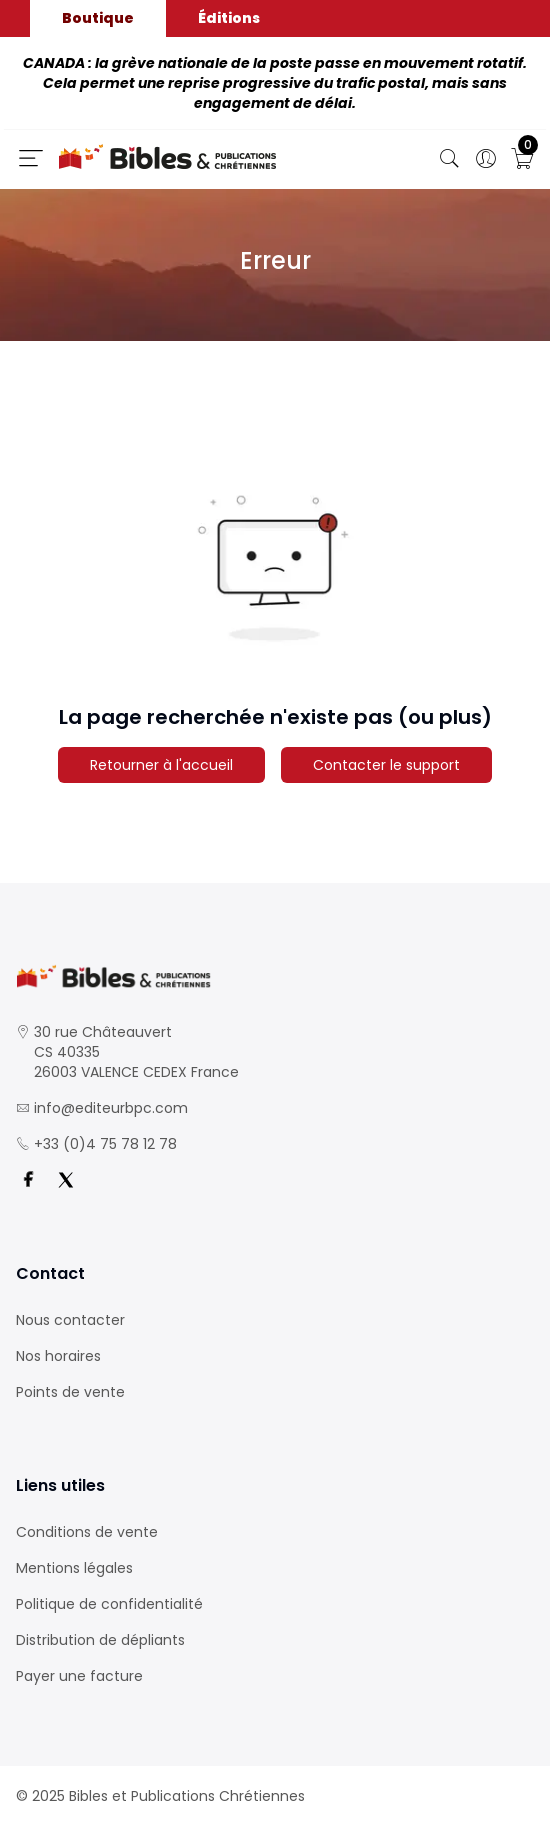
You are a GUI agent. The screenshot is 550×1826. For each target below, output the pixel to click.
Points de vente (70, 1392)
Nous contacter (70, 1320)
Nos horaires (58, 1356)
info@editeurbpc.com (111, 1108)
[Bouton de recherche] (450, 159)
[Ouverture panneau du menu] (31, 158)
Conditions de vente (87, 1532)
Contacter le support (386, 765)
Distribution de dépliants (100, 1640)
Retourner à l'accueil (161, 765)
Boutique (98, 18)
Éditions (229, 18)
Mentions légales (74, 1568)
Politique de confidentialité (109, 1604)
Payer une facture (79, 1676)
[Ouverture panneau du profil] (486, 159)
